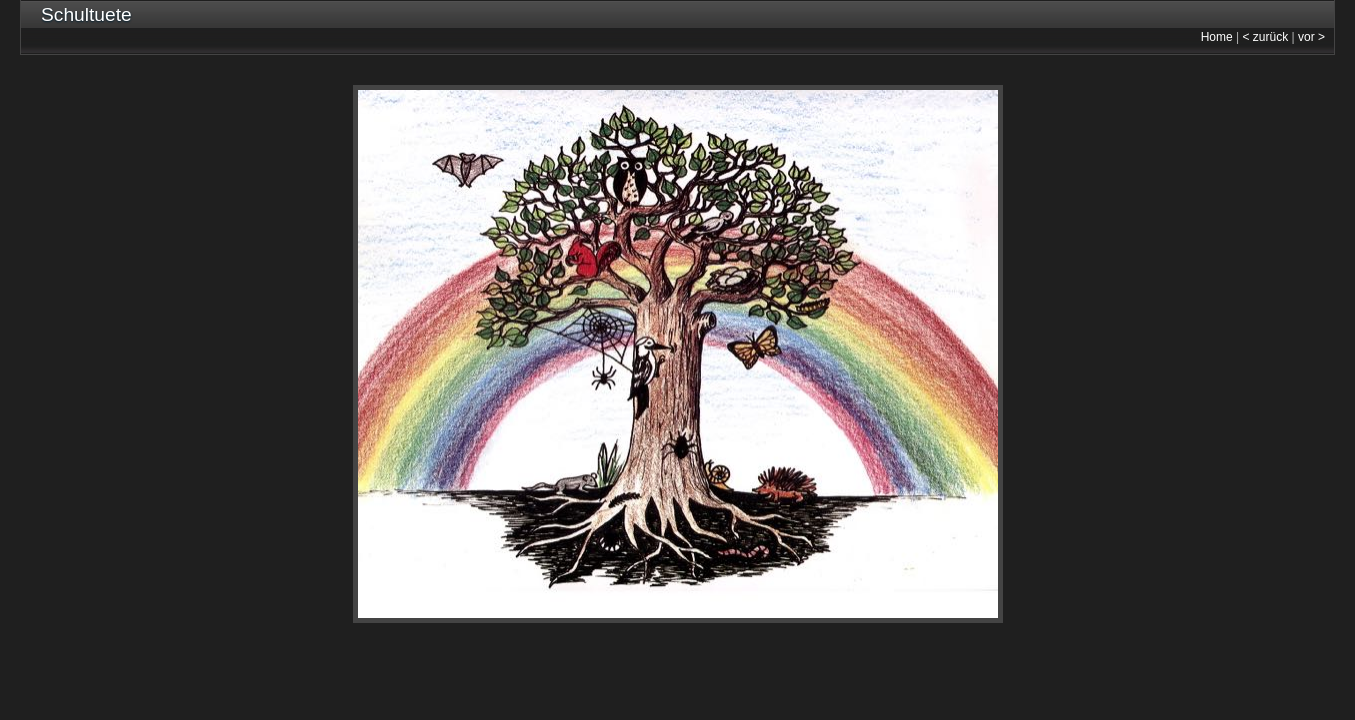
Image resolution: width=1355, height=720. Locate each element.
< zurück (1266, 37)
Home (1217, 37)
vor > (1311, 37)
